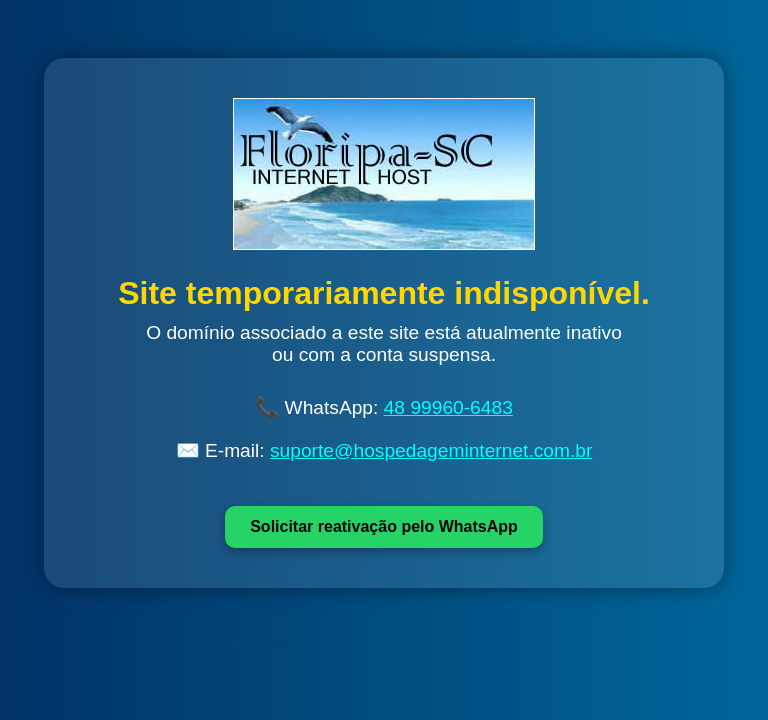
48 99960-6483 (448, 407)
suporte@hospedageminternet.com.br (431, 450)
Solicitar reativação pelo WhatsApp (384, 526)
